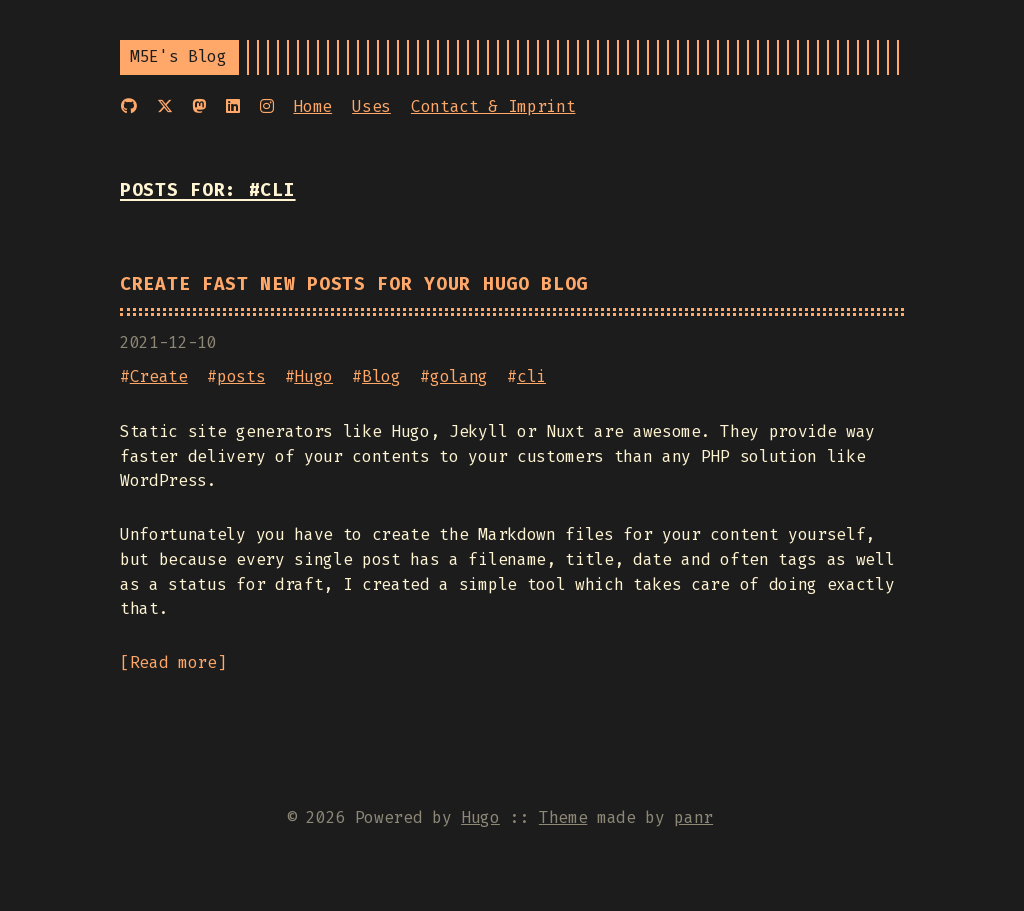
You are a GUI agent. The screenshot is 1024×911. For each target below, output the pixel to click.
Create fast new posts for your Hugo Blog (354, 284)
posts (241, 376)
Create (159, 376)
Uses (371, 106)
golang (459, 376)
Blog (381, 376)
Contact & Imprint (493, 106)
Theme (563, 817)
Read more (173, 662)
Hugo (313, 376)
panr (693, 817)
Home (312, 106)
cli (531, 376)
